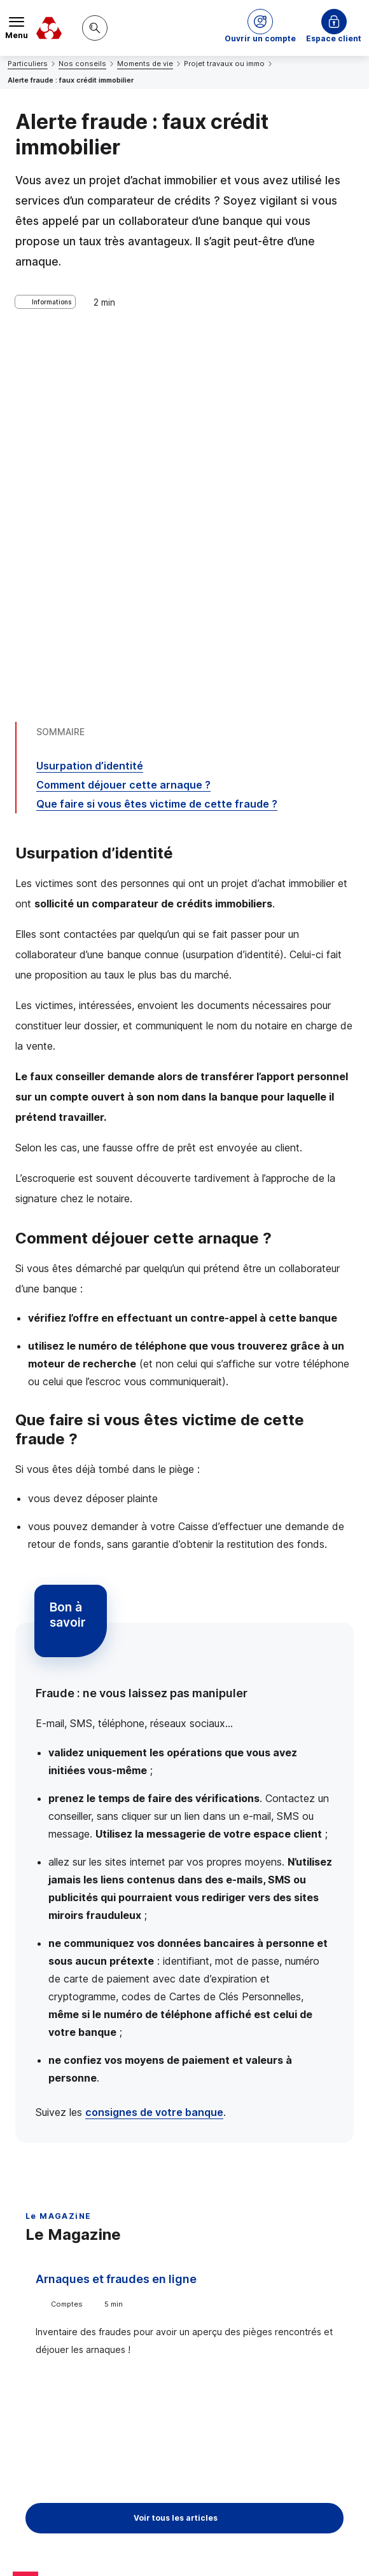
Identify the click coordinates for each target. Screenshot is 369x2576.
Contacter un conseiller (185, 2292)
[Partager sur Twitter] (232, 2389)
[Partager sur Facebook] (263, 2389)
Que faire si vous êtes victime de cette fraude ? (156, 446)
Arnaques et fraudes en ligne (116, 1921)
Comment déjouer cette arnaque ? (123, 427)
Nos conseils (82, 63)
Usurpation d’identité (89, 408)
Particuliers (28, 63)
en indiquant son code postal (167, 2545)
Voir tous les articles (176, 2160)
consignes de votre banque (154, 1754)
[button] (260, 28)
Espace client (333, 38)
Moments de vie (145, 63)
